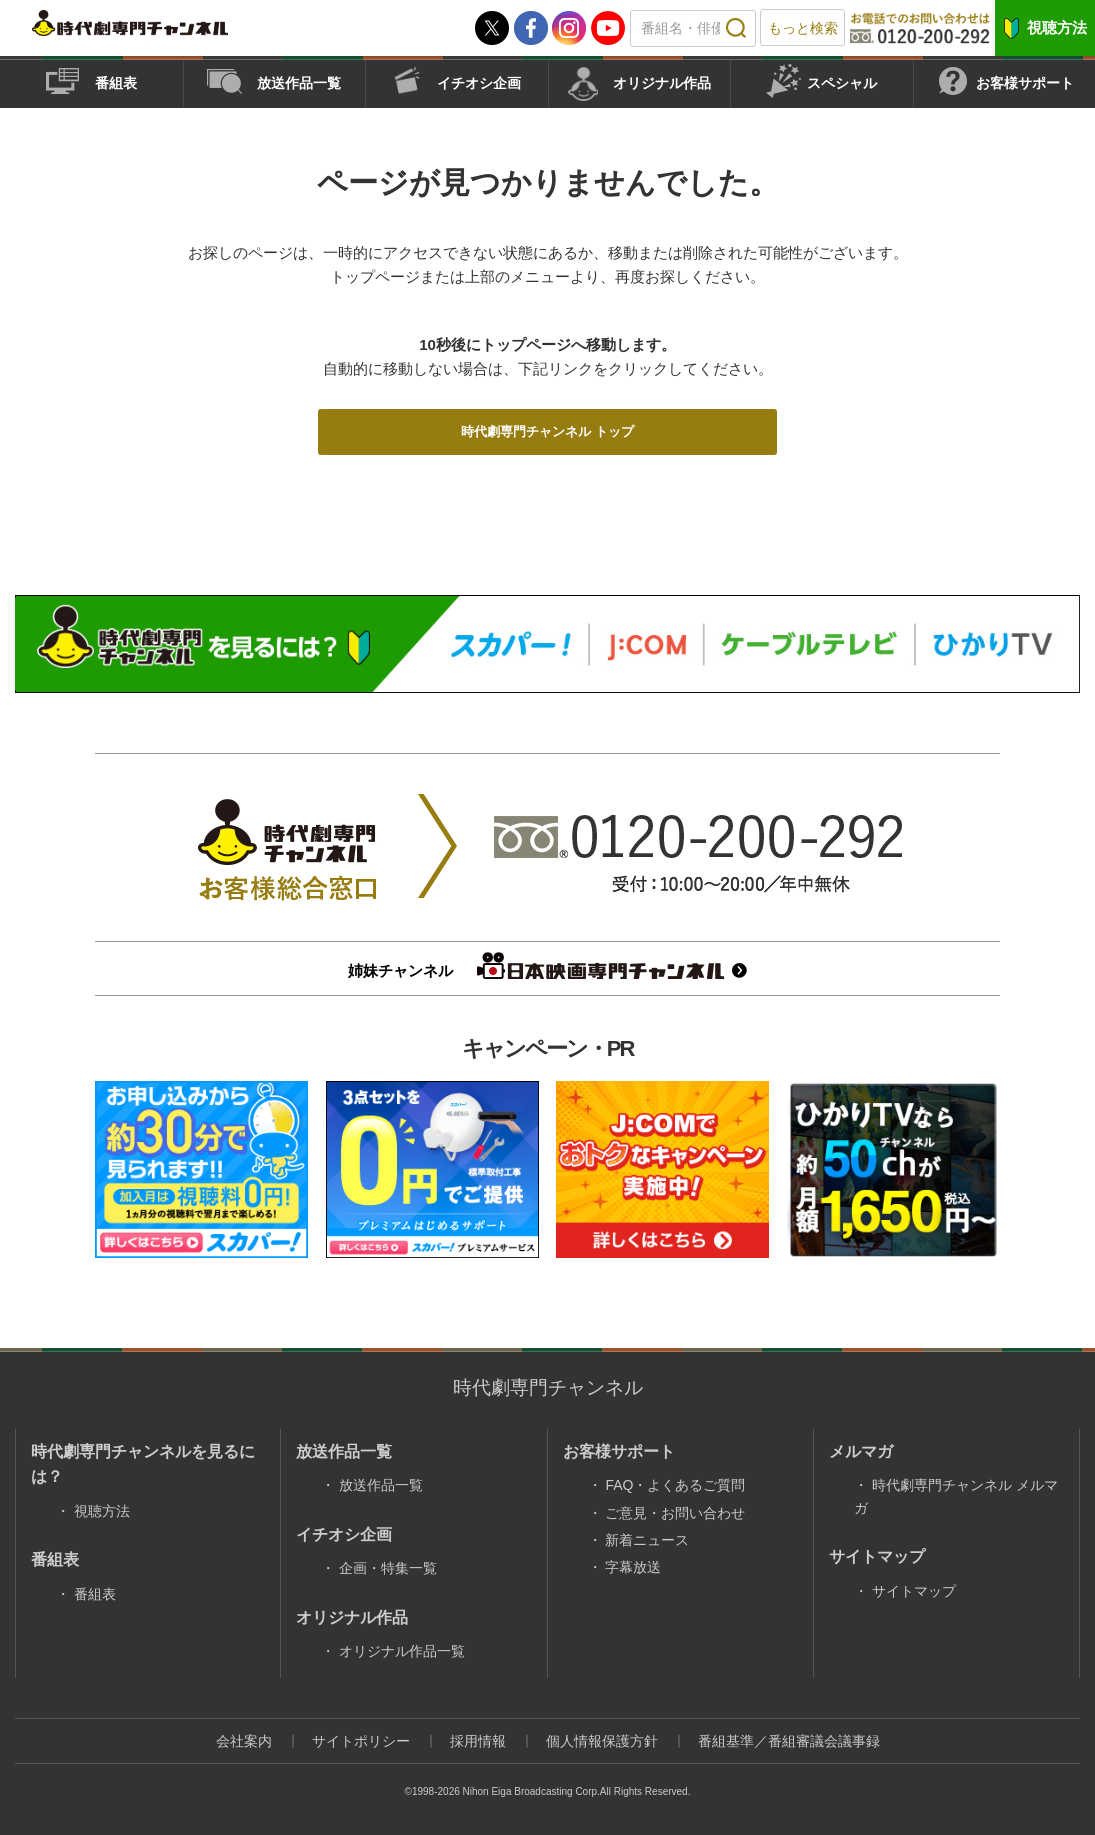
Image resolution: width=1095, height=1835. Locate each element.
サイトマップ (914, 1591)
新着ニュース (647, 1540)
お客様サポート (1025, 83)
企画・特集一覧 (388, 1568)
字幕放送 (633, 1567)
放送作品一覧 (299, 83)
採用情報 (478, 1741)
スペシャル (842, 83)
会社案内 (244, 1741)
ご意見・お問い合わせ (675, 1513)
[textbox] (693, 28)
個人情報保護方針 (602, 1741)
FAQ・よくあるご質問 (675, 1485)
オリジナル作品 (662, 83)
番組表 (116, 83)
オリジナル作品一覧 (402, 1651)
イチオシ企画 (479, 83)
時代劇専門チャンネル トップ (547, 431)
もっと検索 (803, 28)
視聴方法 (1057, 27)
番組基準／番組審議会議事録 (789, 1741)
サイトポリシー (361, 1741)
